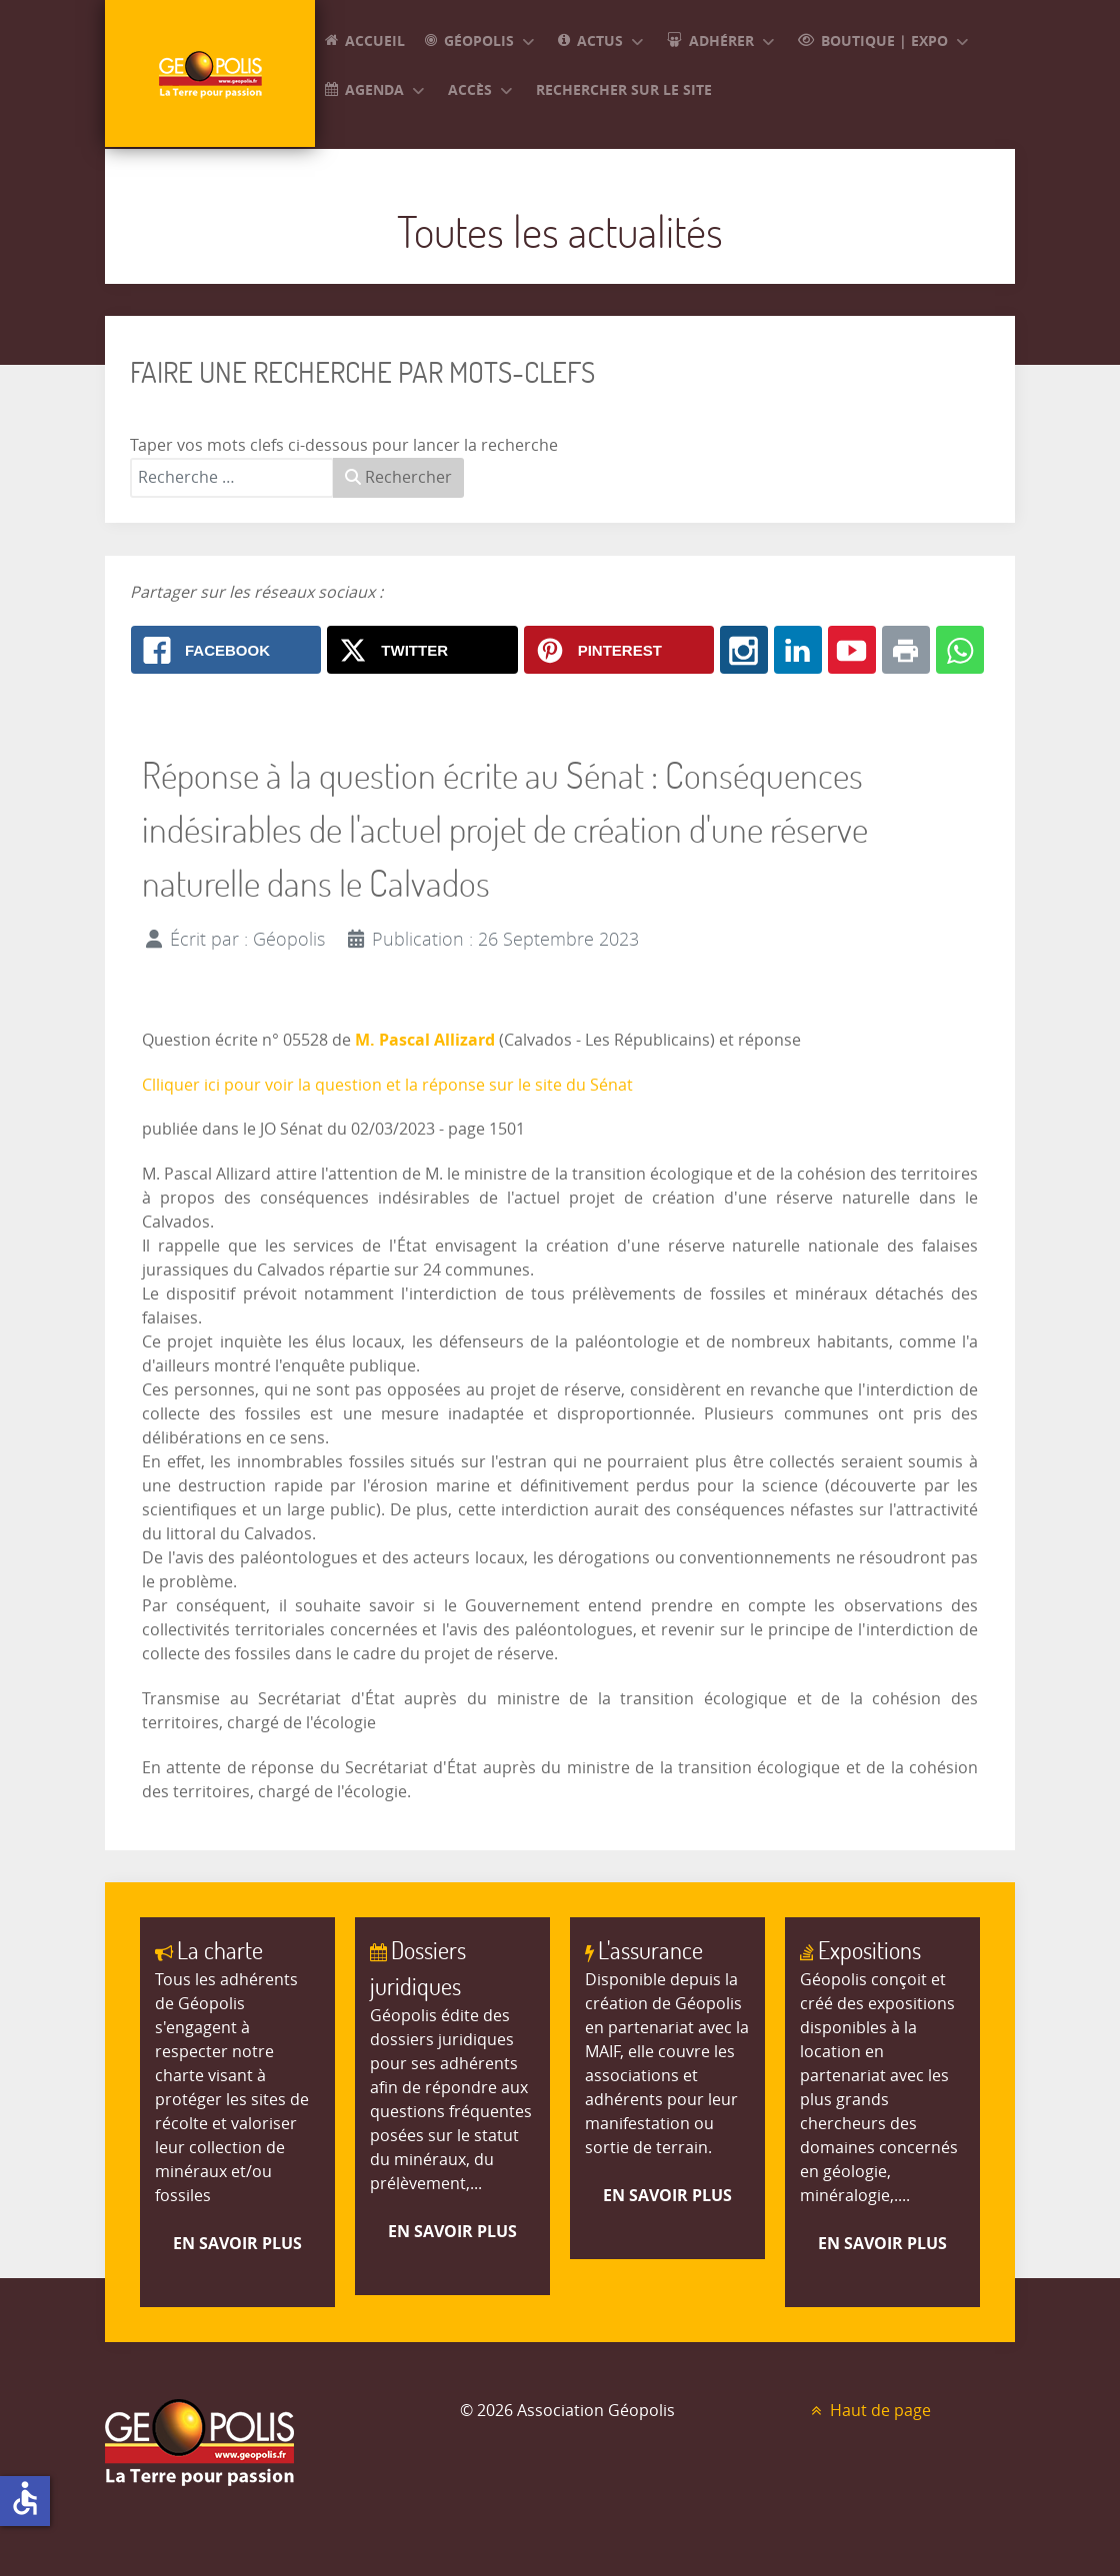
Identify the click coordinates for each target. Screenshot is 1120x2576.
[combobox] (232, 478)
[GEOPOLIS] (210, 73)
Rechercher (398, 477)
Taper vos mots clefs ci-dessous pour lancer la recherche (344, 445)
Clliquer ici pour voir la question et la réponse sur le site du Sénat (387, 1085)
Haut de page (869, 2410)
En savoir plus (237, 2243)
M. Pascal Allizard (427, 1040)
